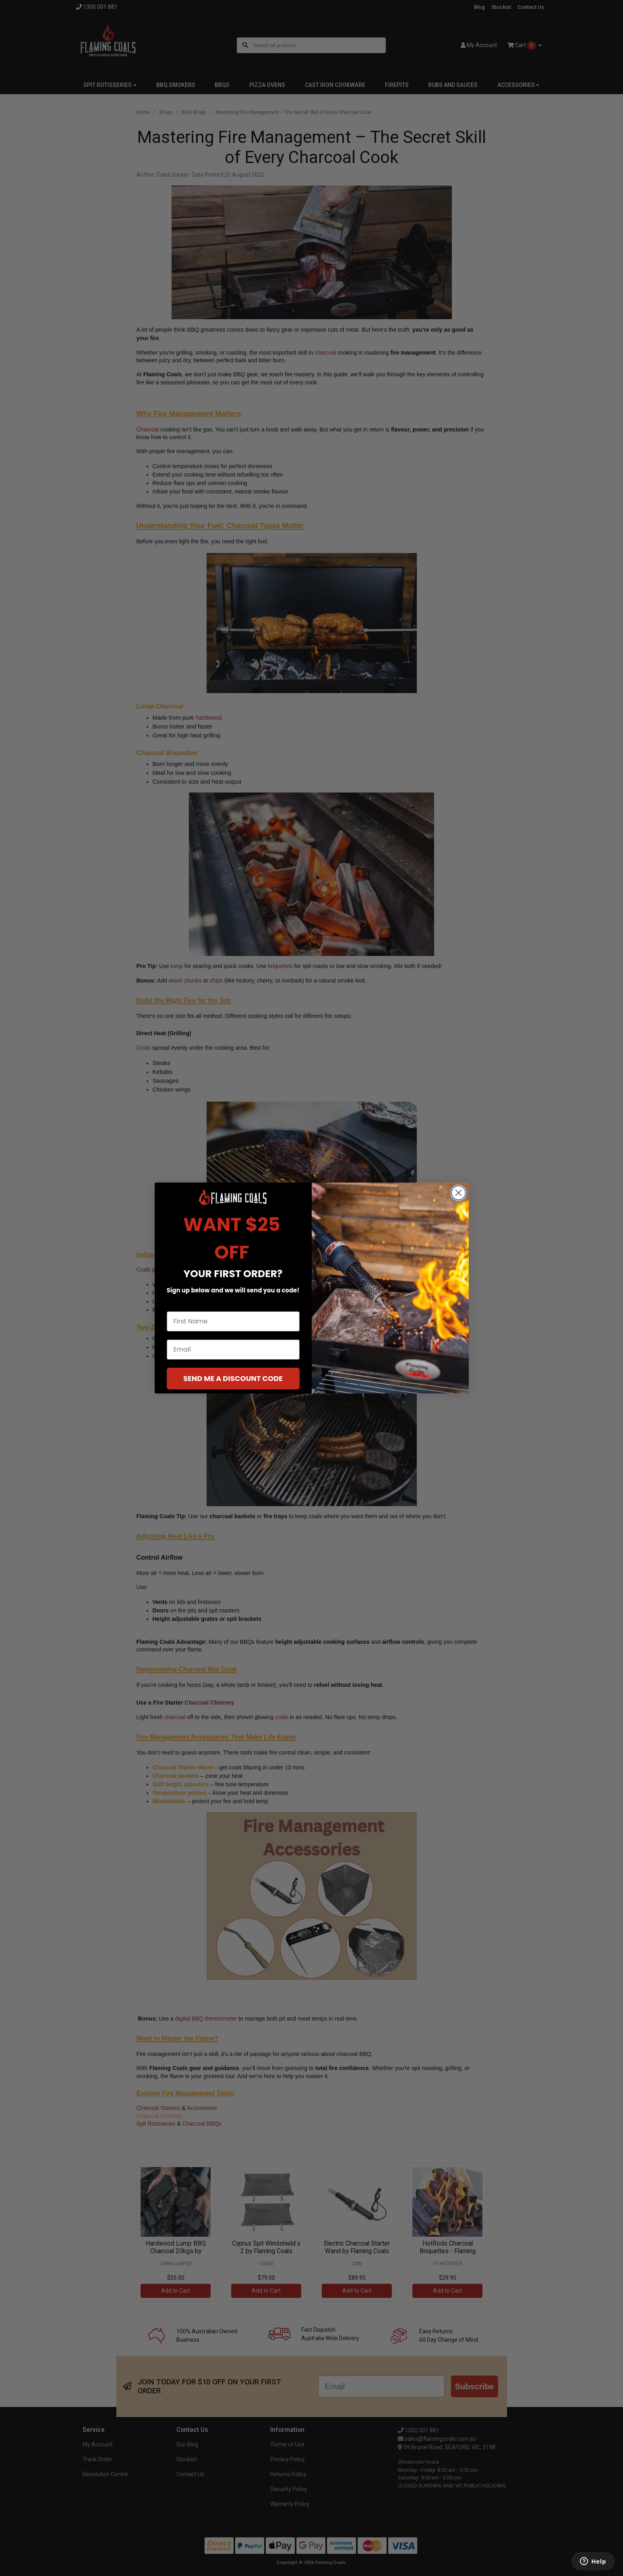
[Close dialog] (458, 1193)
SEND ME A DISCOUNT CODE (233, 1378)
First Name (185, 1304)
